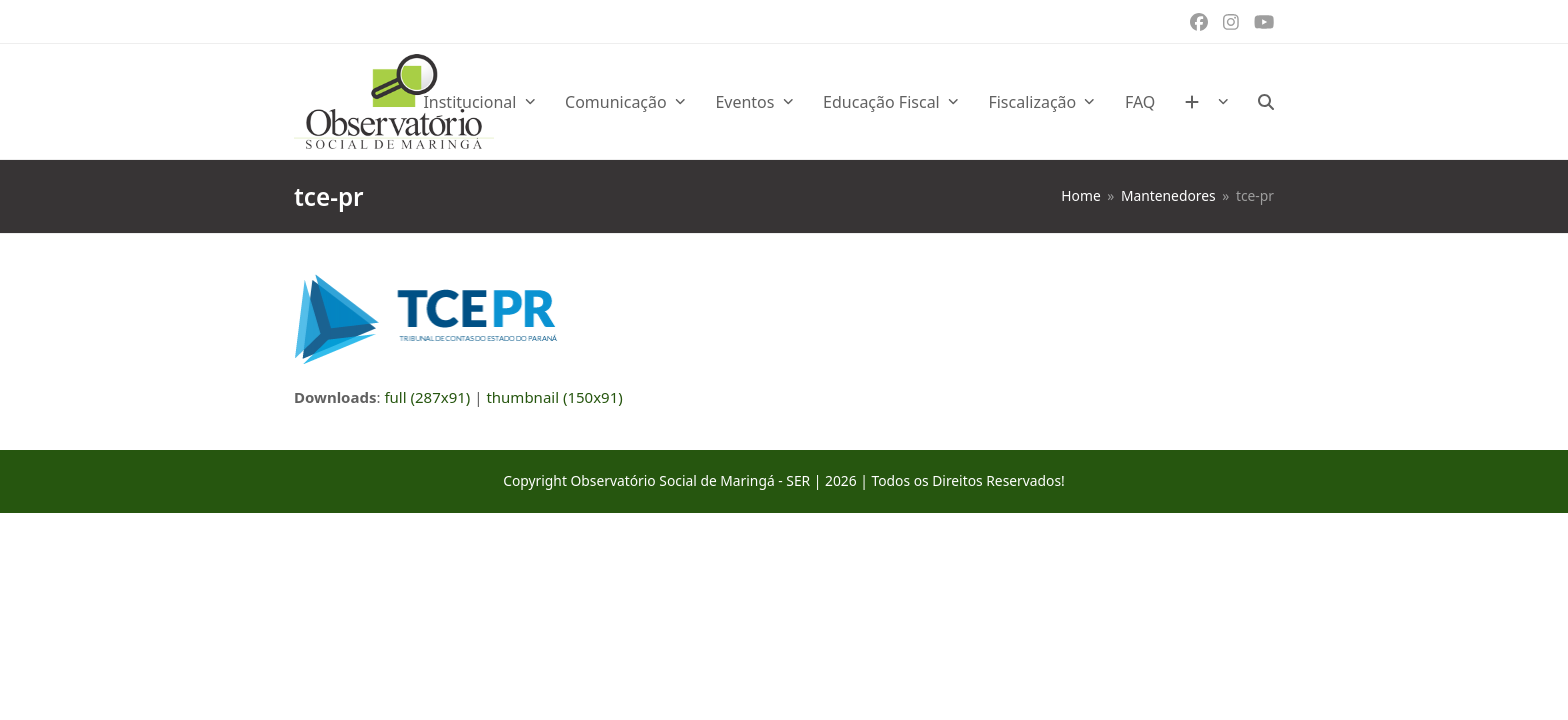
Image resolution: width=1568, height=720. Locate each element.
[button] (1266, 102)
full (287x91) (427, 397)
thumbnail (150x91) (554, 397)
